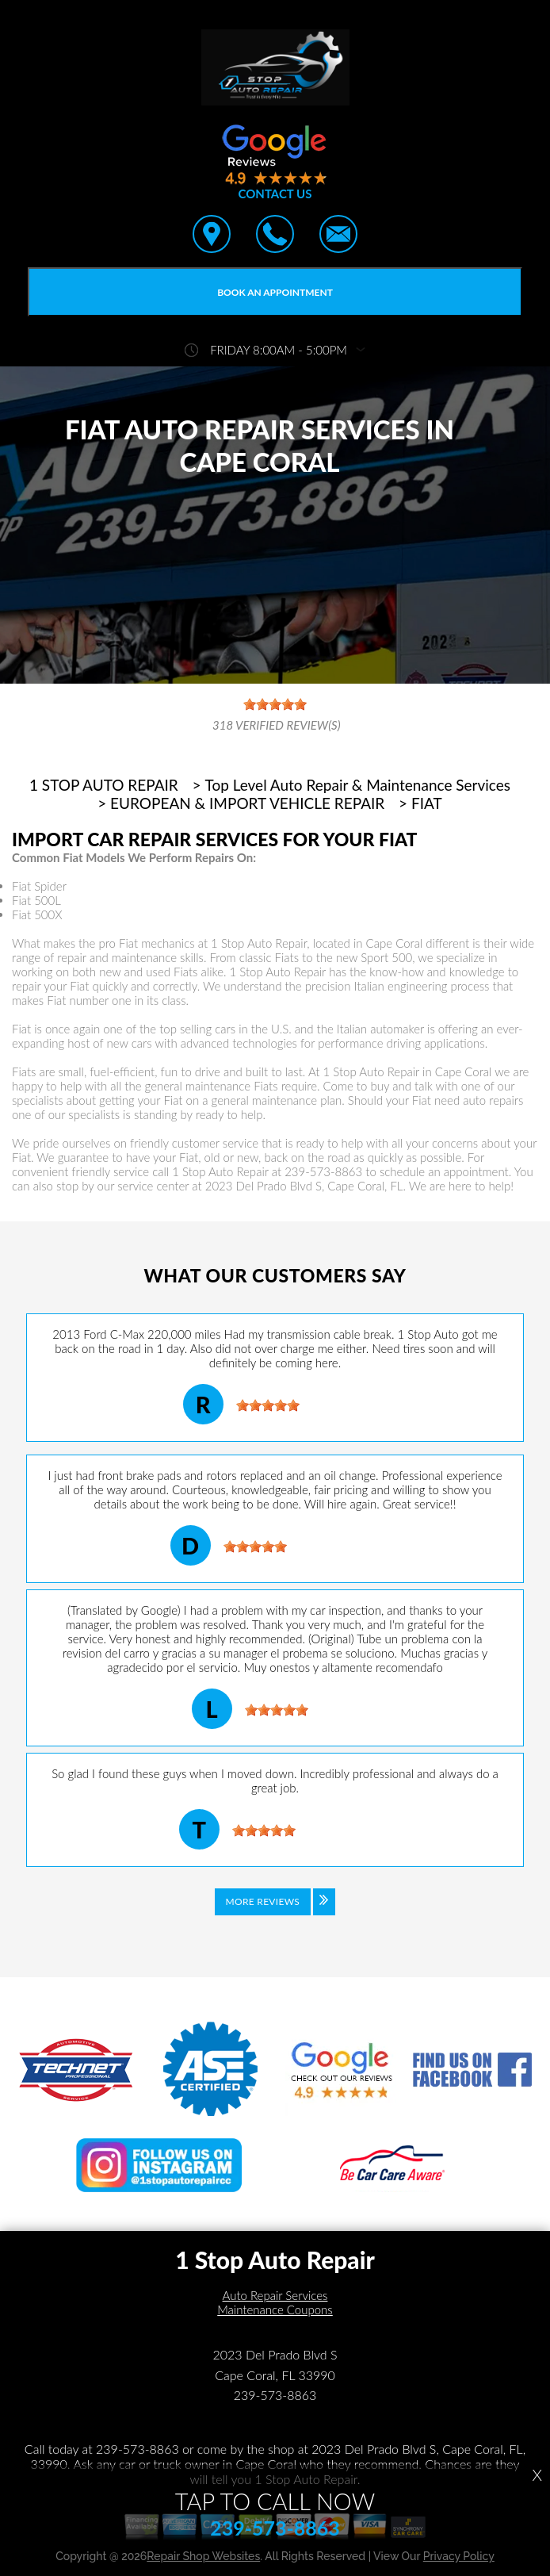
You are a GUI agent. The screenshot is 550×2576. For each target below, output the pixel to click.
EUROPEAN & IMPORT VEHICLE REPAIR (247, 803)
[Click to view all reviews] (275, 1913)
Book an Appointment (275, 292)
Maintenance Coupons (275, 2309)
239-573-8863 (323, 1171)
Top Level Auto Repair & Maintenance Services (358, 785)
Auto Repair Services (275, 2295)
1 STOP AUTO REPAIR (103, 785)
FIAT (426, 803)
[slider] (268, 1405)
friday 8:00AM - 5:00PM (278, 350)
